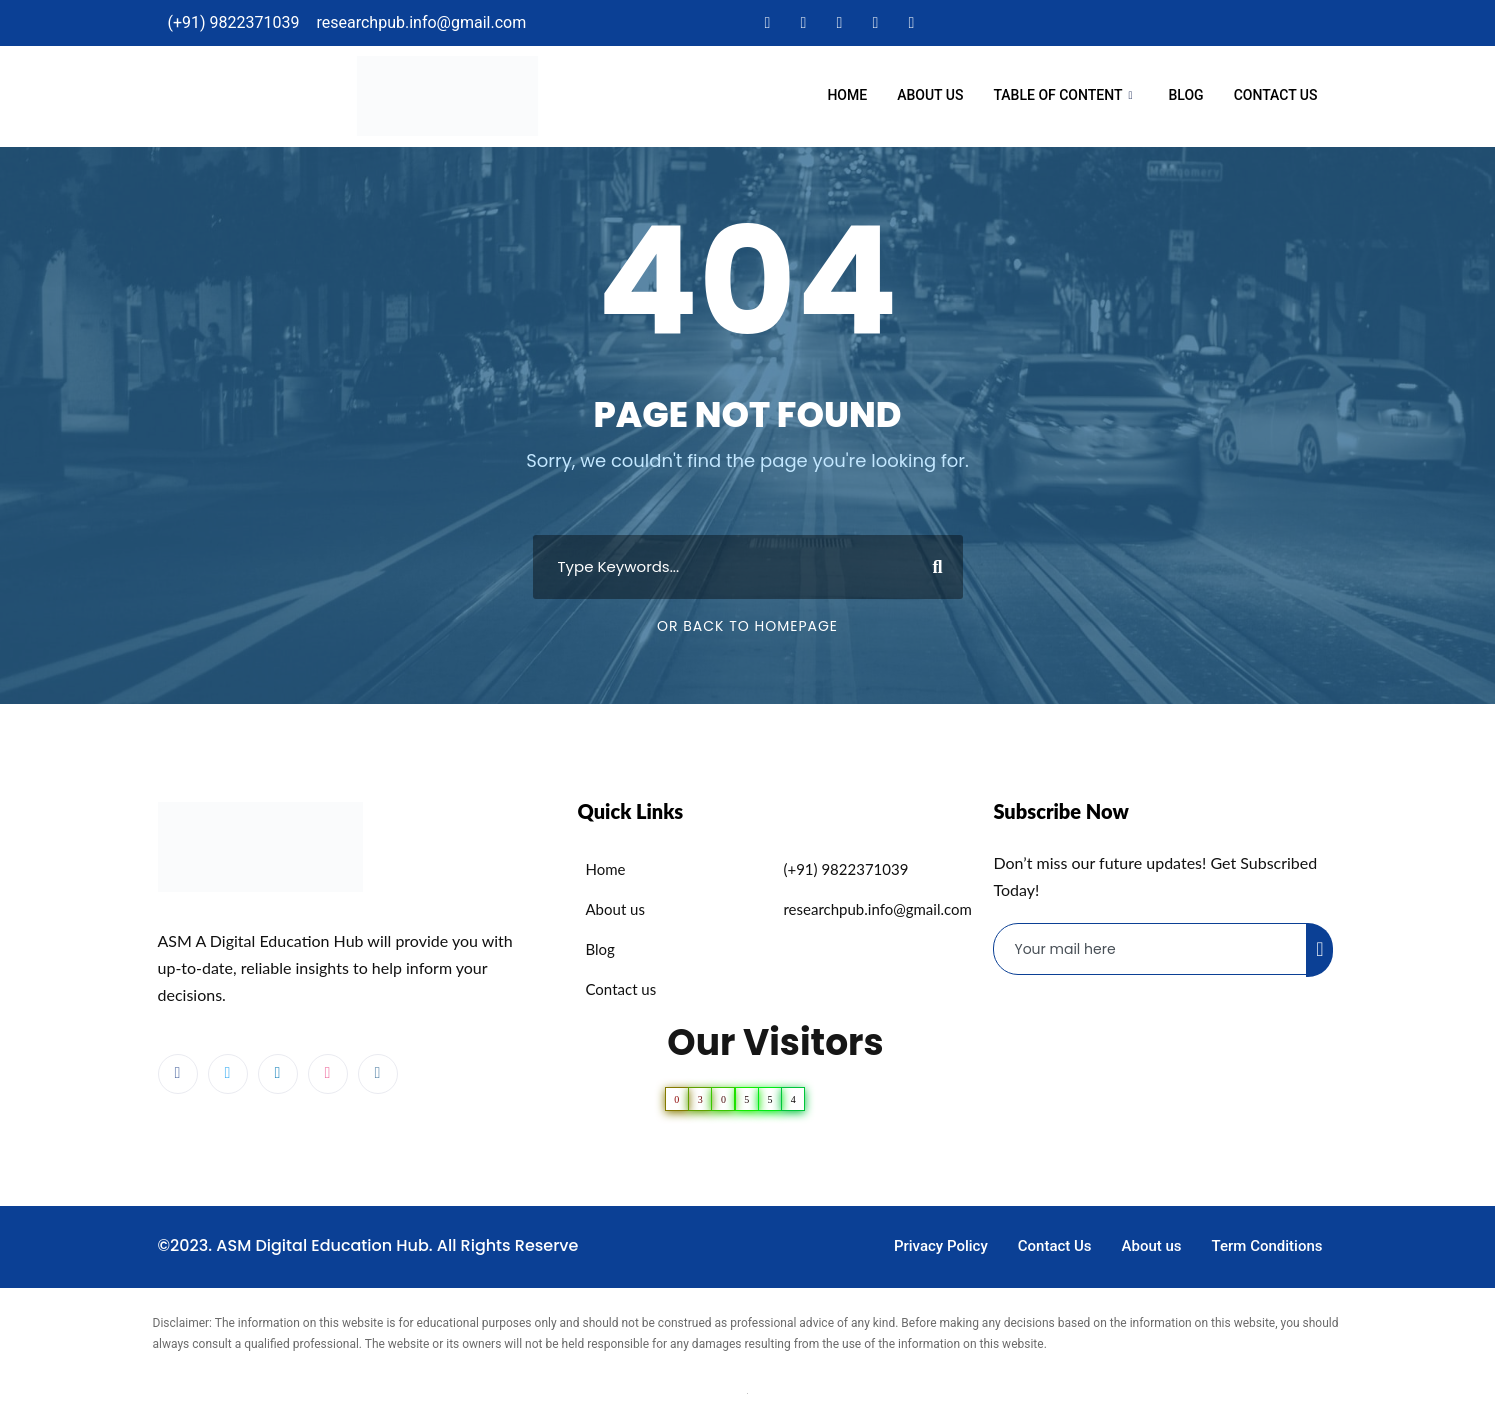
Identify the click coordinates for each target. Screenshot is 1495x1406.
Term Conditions (1267, 1246)
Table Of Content (1062, 96)
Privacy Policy (941, 1246)
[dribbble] (328, 1074)
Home (847, 95)
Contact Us (1276, 95)
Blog (1186, 95)
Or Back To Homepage (747, 626)
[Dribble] (875, 23)
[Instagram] (911, 23)
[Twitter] (803, 23)
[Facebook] (767, 23)
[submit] (1319, 950)
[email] (1150, 949)
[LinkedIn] (839, 23)
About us (930, 95)
